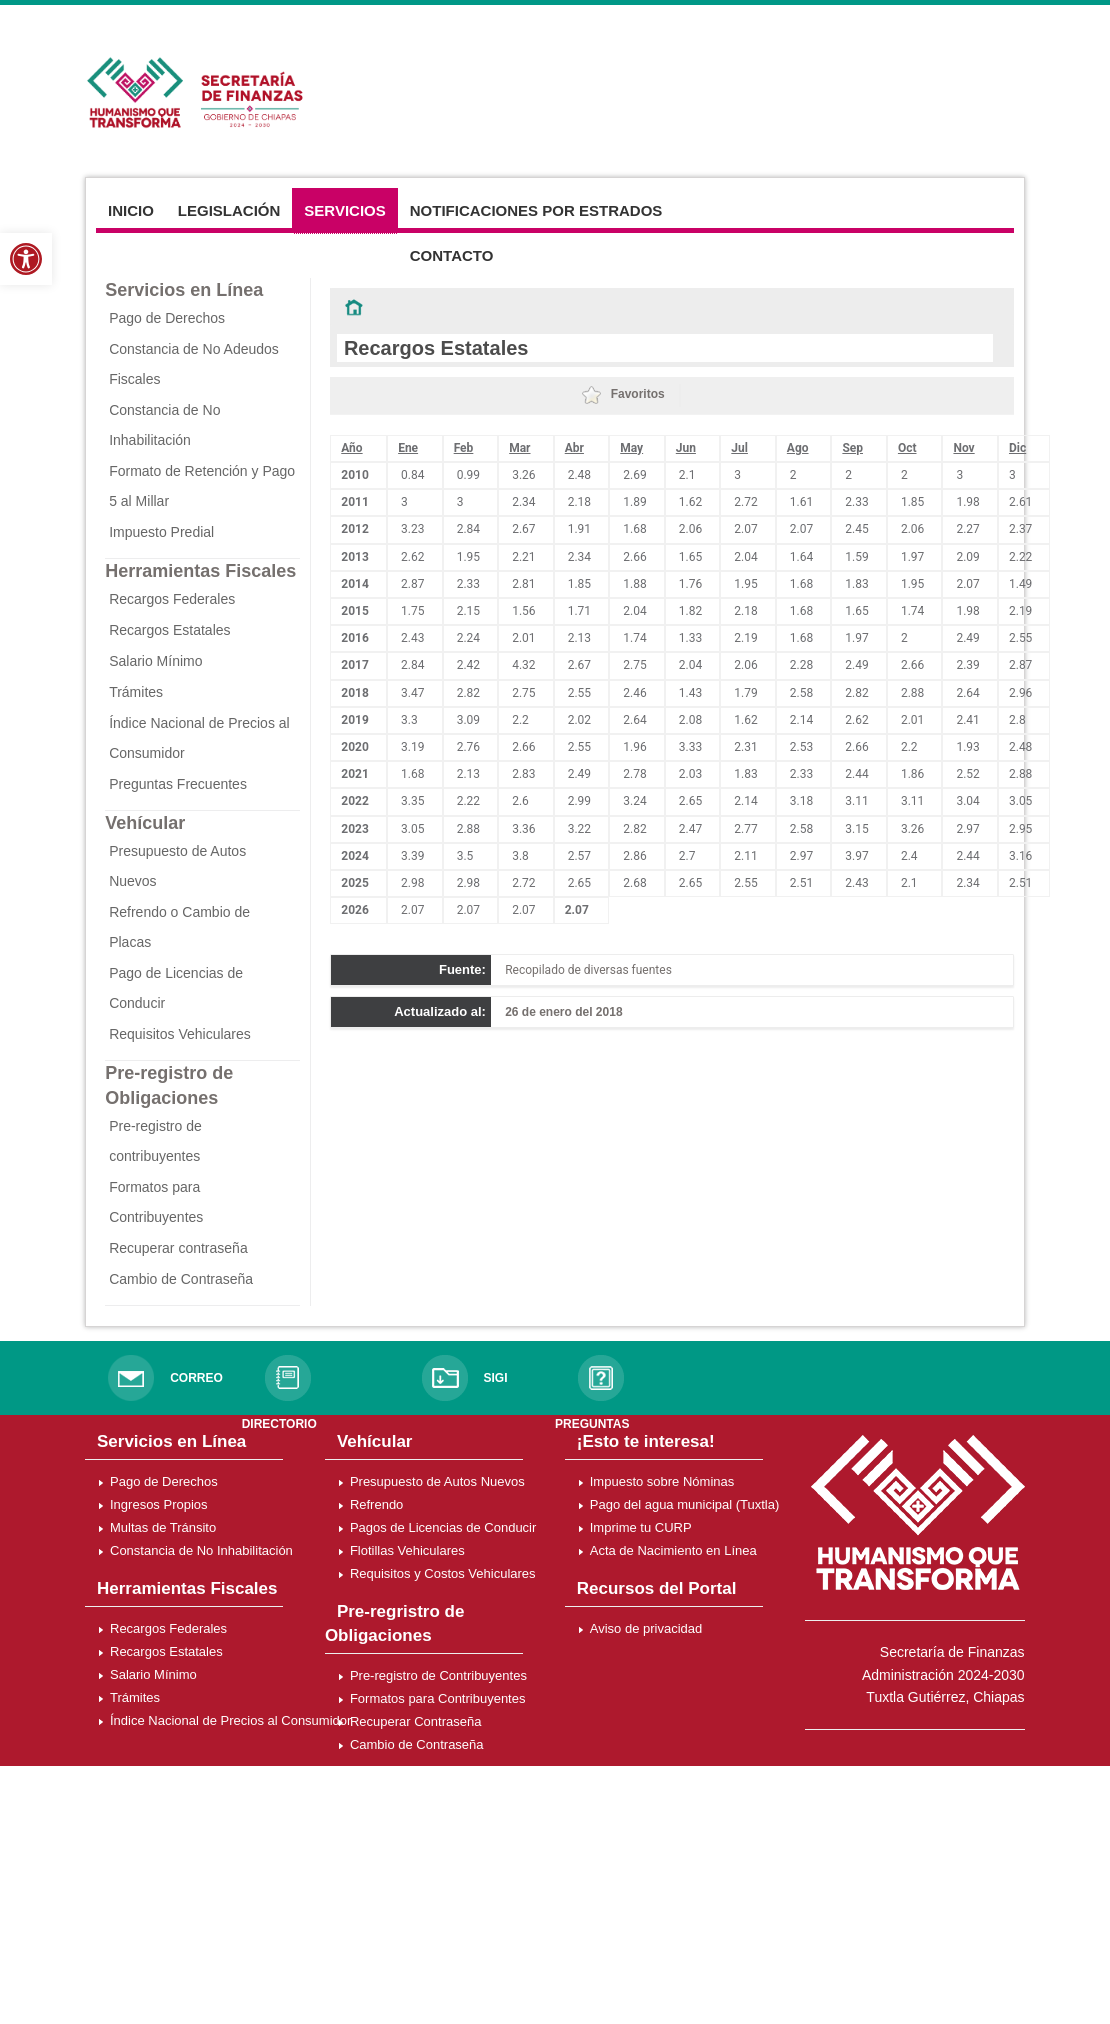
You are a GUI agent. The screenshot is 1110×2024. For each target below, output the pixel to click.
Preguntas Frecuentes (178, 784)
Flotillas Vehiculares (407, 1550)
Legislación (229, 210)
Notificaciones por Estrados (536, 210)
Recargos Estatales (169, 630)
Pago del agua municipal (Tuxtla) (685, 1504)
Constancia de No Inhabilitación (201, 1550)
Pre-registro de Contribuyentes (438, 1675)
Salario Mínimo (155, 661)
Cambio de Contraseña (181, 1279)
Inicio (131, 210)
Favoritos (623, 394)
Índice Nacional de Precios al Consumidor (230, 1720)
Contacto (452, 255)
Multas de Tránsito (163, 1527)
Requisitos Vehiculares (180, 1034)
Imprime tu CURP (641, 1527)
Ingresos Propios (159, 1504)
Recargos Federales (172, 599)
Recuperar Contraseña (416, 1721)
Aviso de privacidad (646, 1628)
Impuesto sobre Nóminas (662, 1481)
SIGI (495, 1378)
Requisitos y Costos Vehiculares (443, 1573)
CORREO (196, 1378)
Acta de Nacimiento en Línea (673, 1550)
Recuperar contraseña (178, 1248)
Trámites (136, 692)
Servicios (344, 210)
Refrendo (376, 1504)
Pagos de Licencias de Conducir (443, 1527)
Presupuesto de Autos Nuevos (437, 1481)
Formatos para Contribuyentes (438, 1698)
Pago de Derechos (167, 318)
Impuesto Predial (161, 532)
